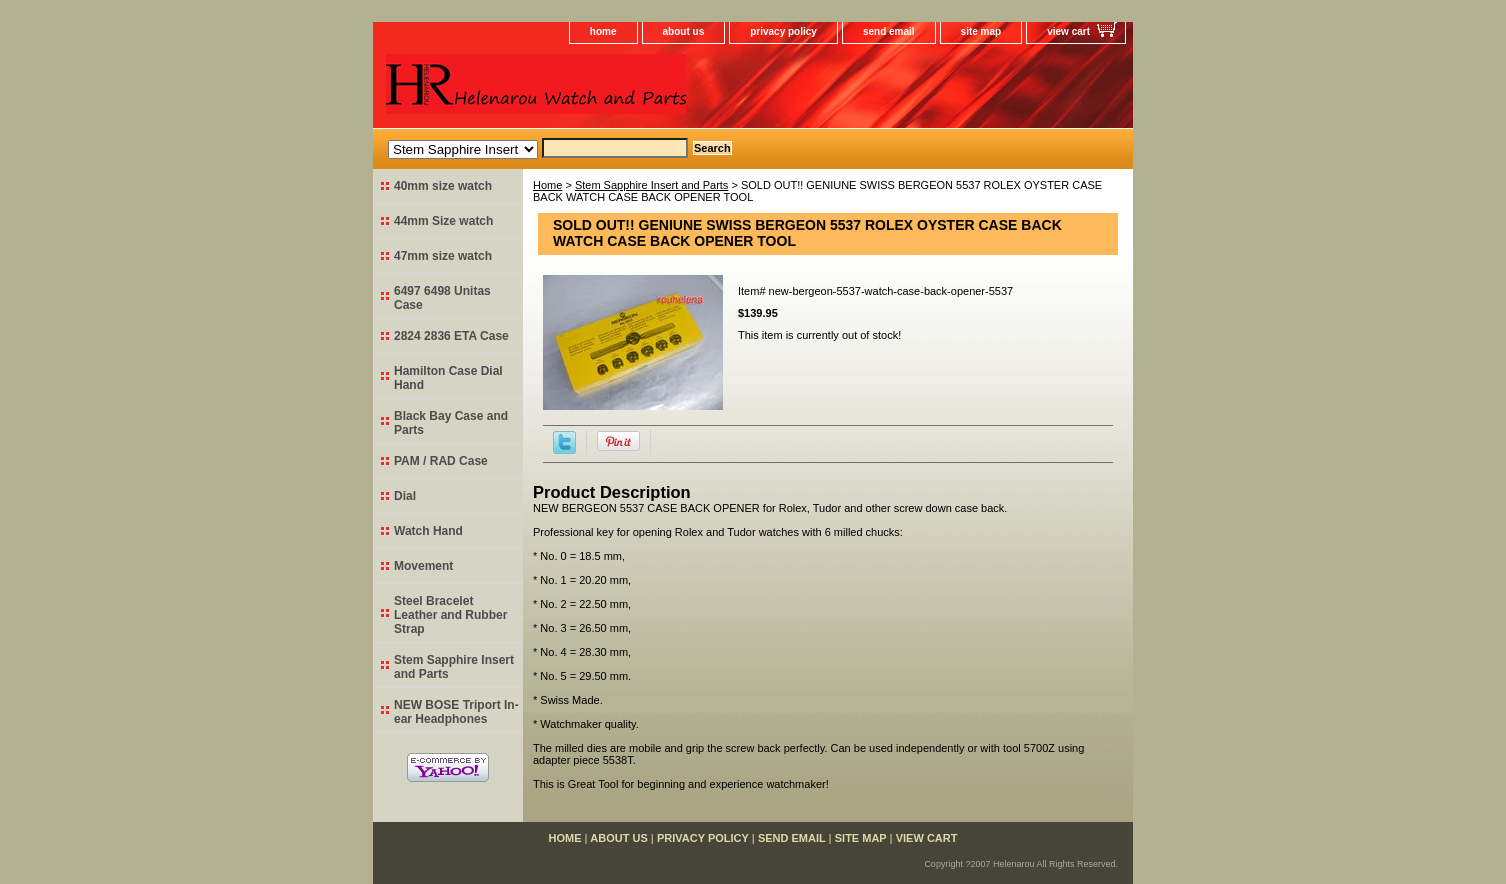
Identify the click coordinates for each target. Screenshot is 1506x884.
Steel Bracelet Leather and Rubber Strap (450, 615)
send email (889, 31)
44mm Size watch (443, 221)
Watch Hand (428, 531)
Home (547, 185)
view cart (1068, 31)
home (603, 31)
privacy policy (783, 31)
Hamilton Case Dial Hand (448, 378)
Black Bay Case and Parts (451, 423)
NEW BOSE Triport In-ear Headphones (456, 712)
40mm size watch (443, 186)
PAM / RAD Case (441, 461)
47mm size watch (443, 256)
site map (981, 31)
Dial (405, 496)
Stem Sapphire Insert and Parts (651, 185)
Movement (423, 566)
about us (684, 31)
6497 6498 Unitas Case (442, 298)
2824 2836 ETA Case (451, 336)
